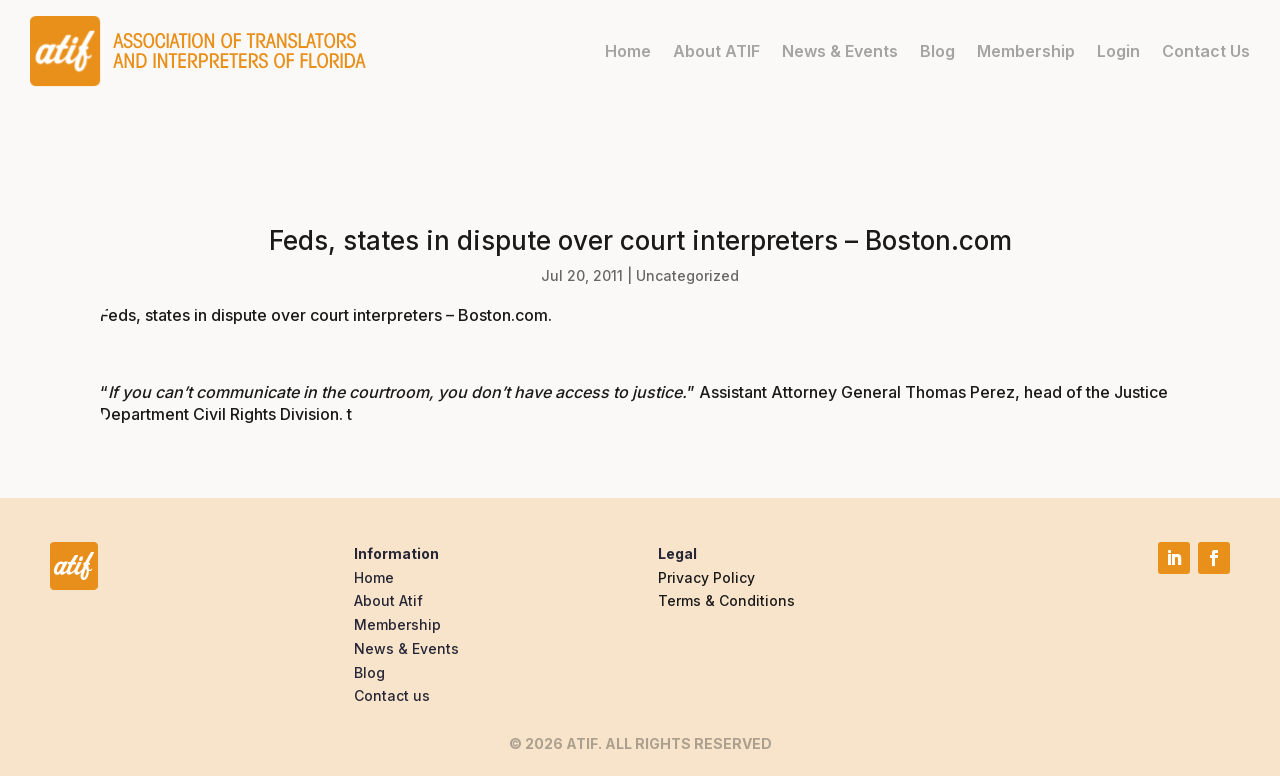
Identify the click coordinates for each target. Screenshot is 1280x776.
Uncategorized (687, 275)
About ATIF (716, 51)
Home (628, 51)
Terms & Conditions (726, 600)
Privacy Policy (706, 577)
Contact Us (1206, 51)
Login (1118, 51)
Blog (937, 51)
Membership (1026, 51)
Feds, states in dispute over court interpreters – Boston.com (324, 315)
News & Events (840, 51)
